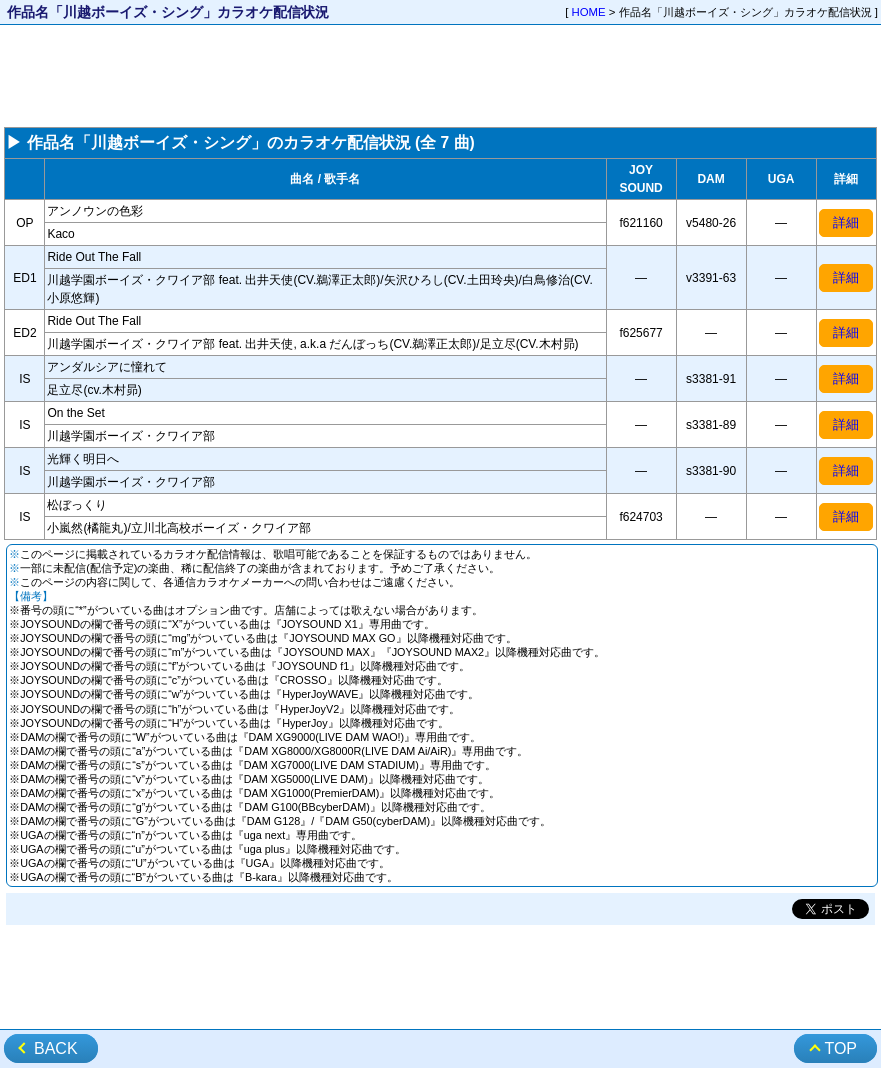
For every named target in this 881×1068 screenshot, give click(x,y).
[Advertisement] (440, 76)
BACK (56, 1048)
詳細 (846, 222)
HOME (589, 12)
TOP (840, 1048)
